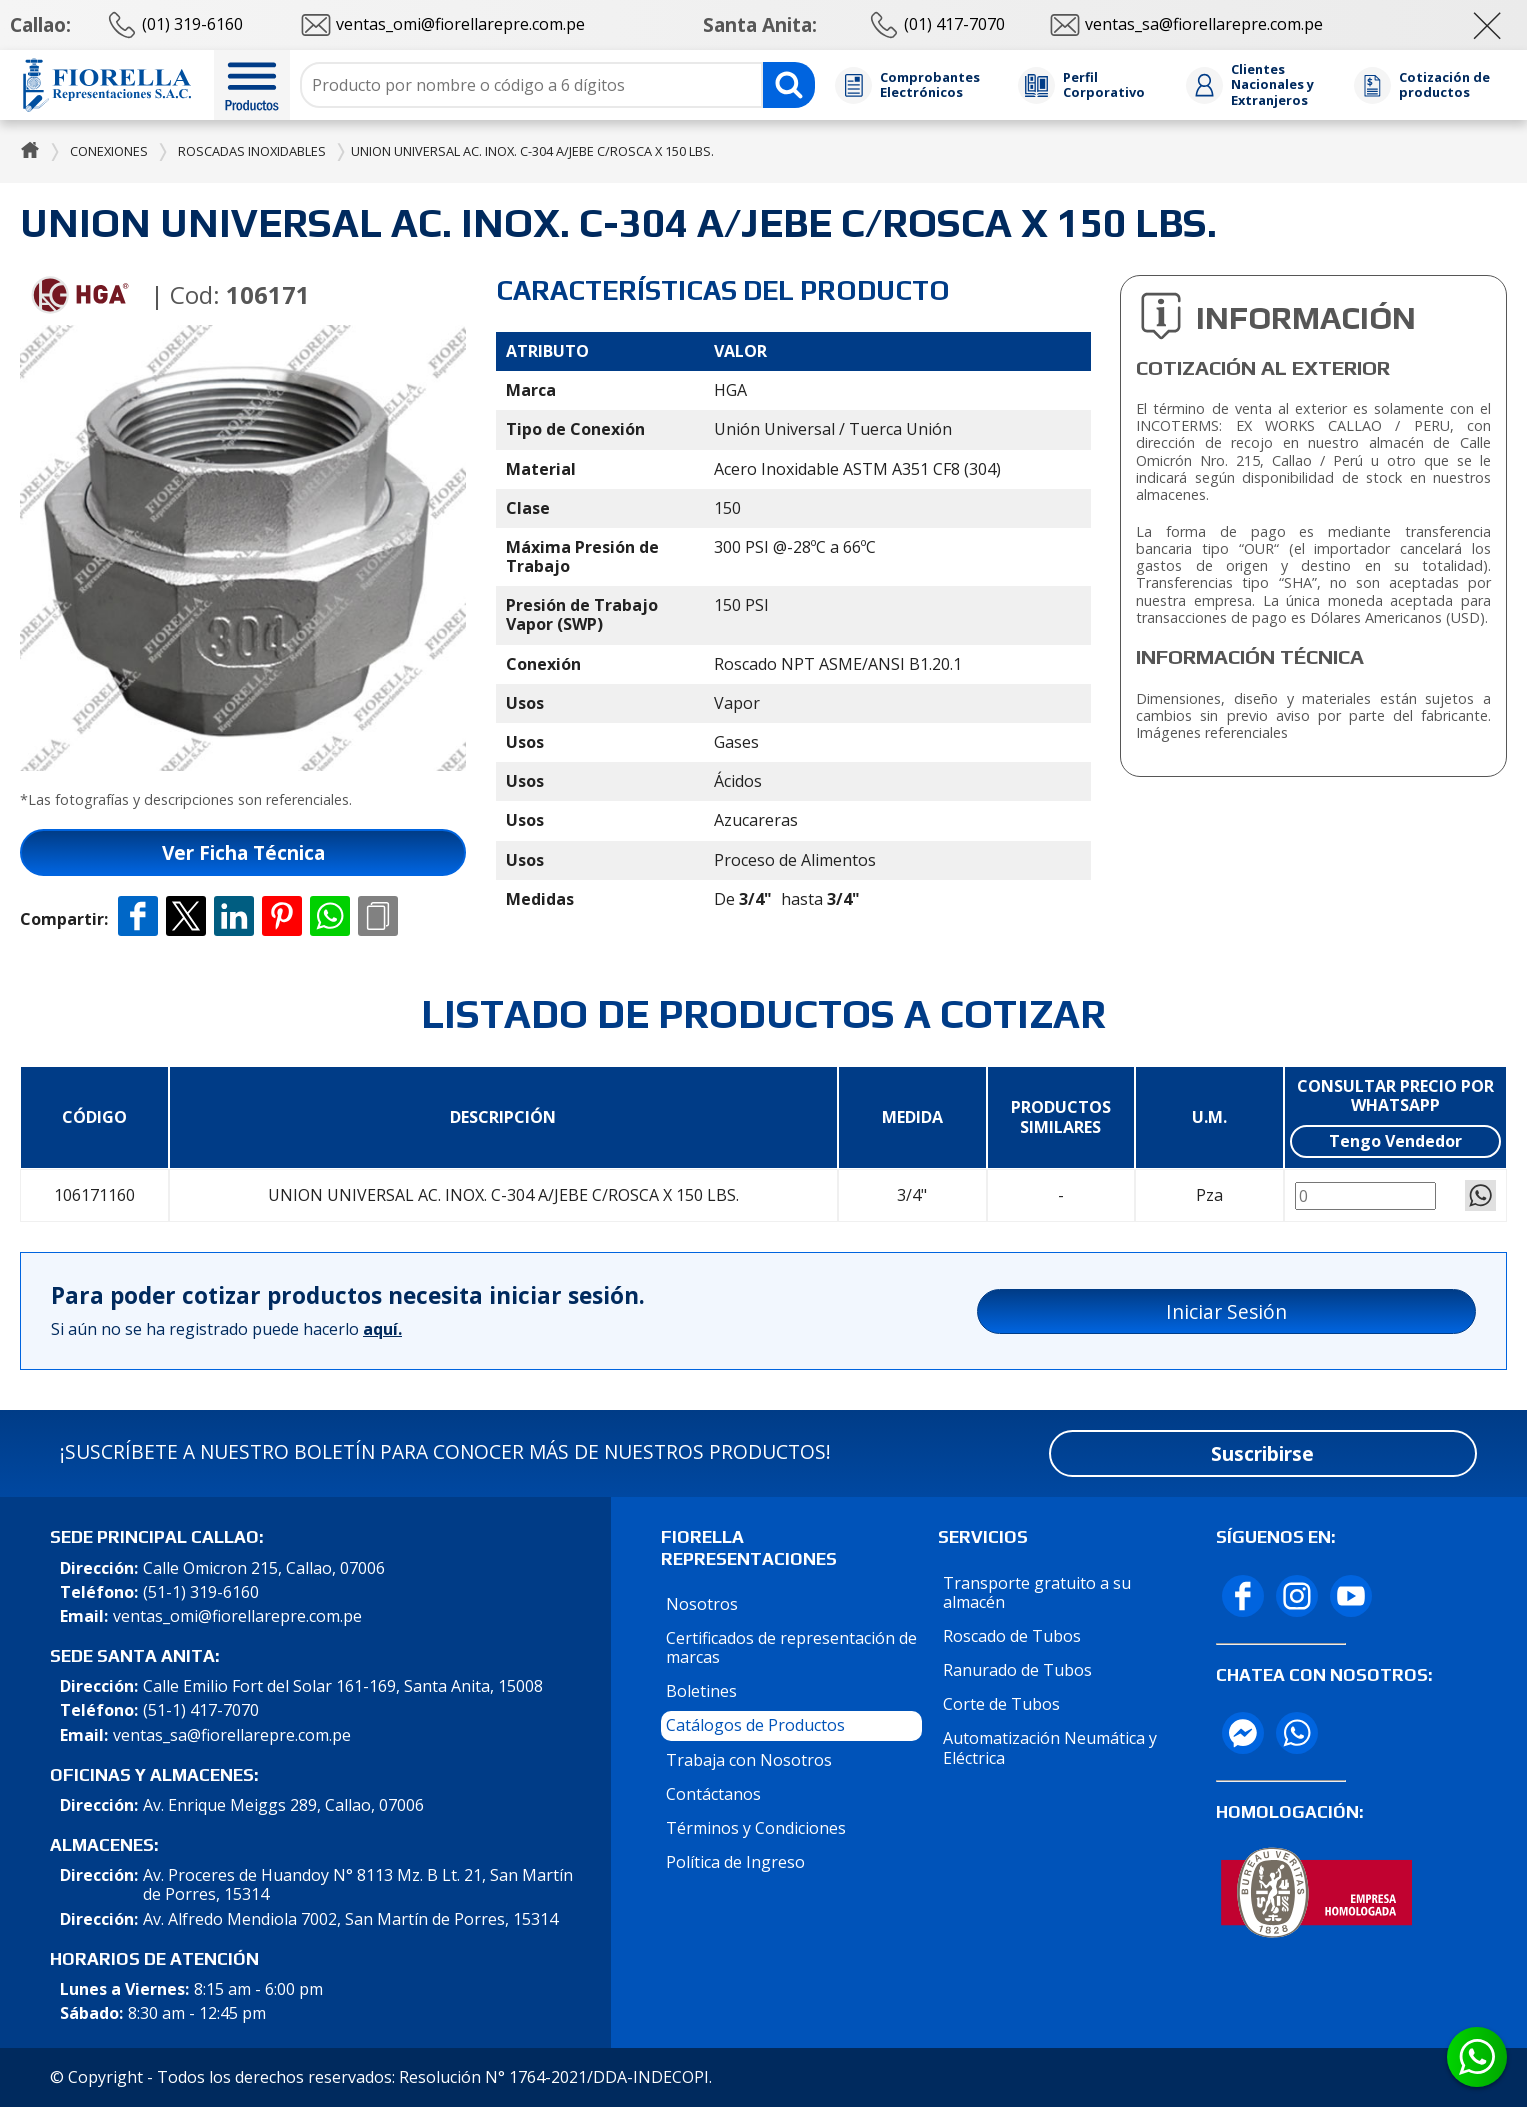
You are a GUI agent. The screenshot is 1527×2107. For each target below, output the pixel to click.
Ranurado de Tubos (1017, 1670)
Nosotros (702, 1604)
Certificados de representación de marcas (791, 1647)
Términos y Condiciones (756, 1828)
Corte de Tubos (1001, 1704)
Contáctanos (713, 1794)
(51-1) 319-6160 (201, 1592)
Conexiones (109, 151)
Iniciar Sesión (1226, 1311)
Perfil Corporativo (1104, 85)
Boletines (701, 1691)
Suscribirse (1262, 1453)
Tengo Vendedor (1395, 1141)
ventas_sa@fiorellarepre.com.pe (232, 1735)
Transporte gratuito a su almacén (1037, 1592)
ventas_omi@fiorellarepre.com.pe (237, 1616)
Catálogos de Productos (755, 1725)
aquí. (382, 1329)
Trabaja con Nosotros (749, 1760)
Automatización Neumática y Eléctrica (1050, 1747)
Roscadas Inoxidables (252, 151)
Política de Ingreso (735, 1862)
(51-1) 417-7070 (201, 1710)
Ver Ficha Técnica (243, 852)
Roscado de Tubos (1012, 1636)
